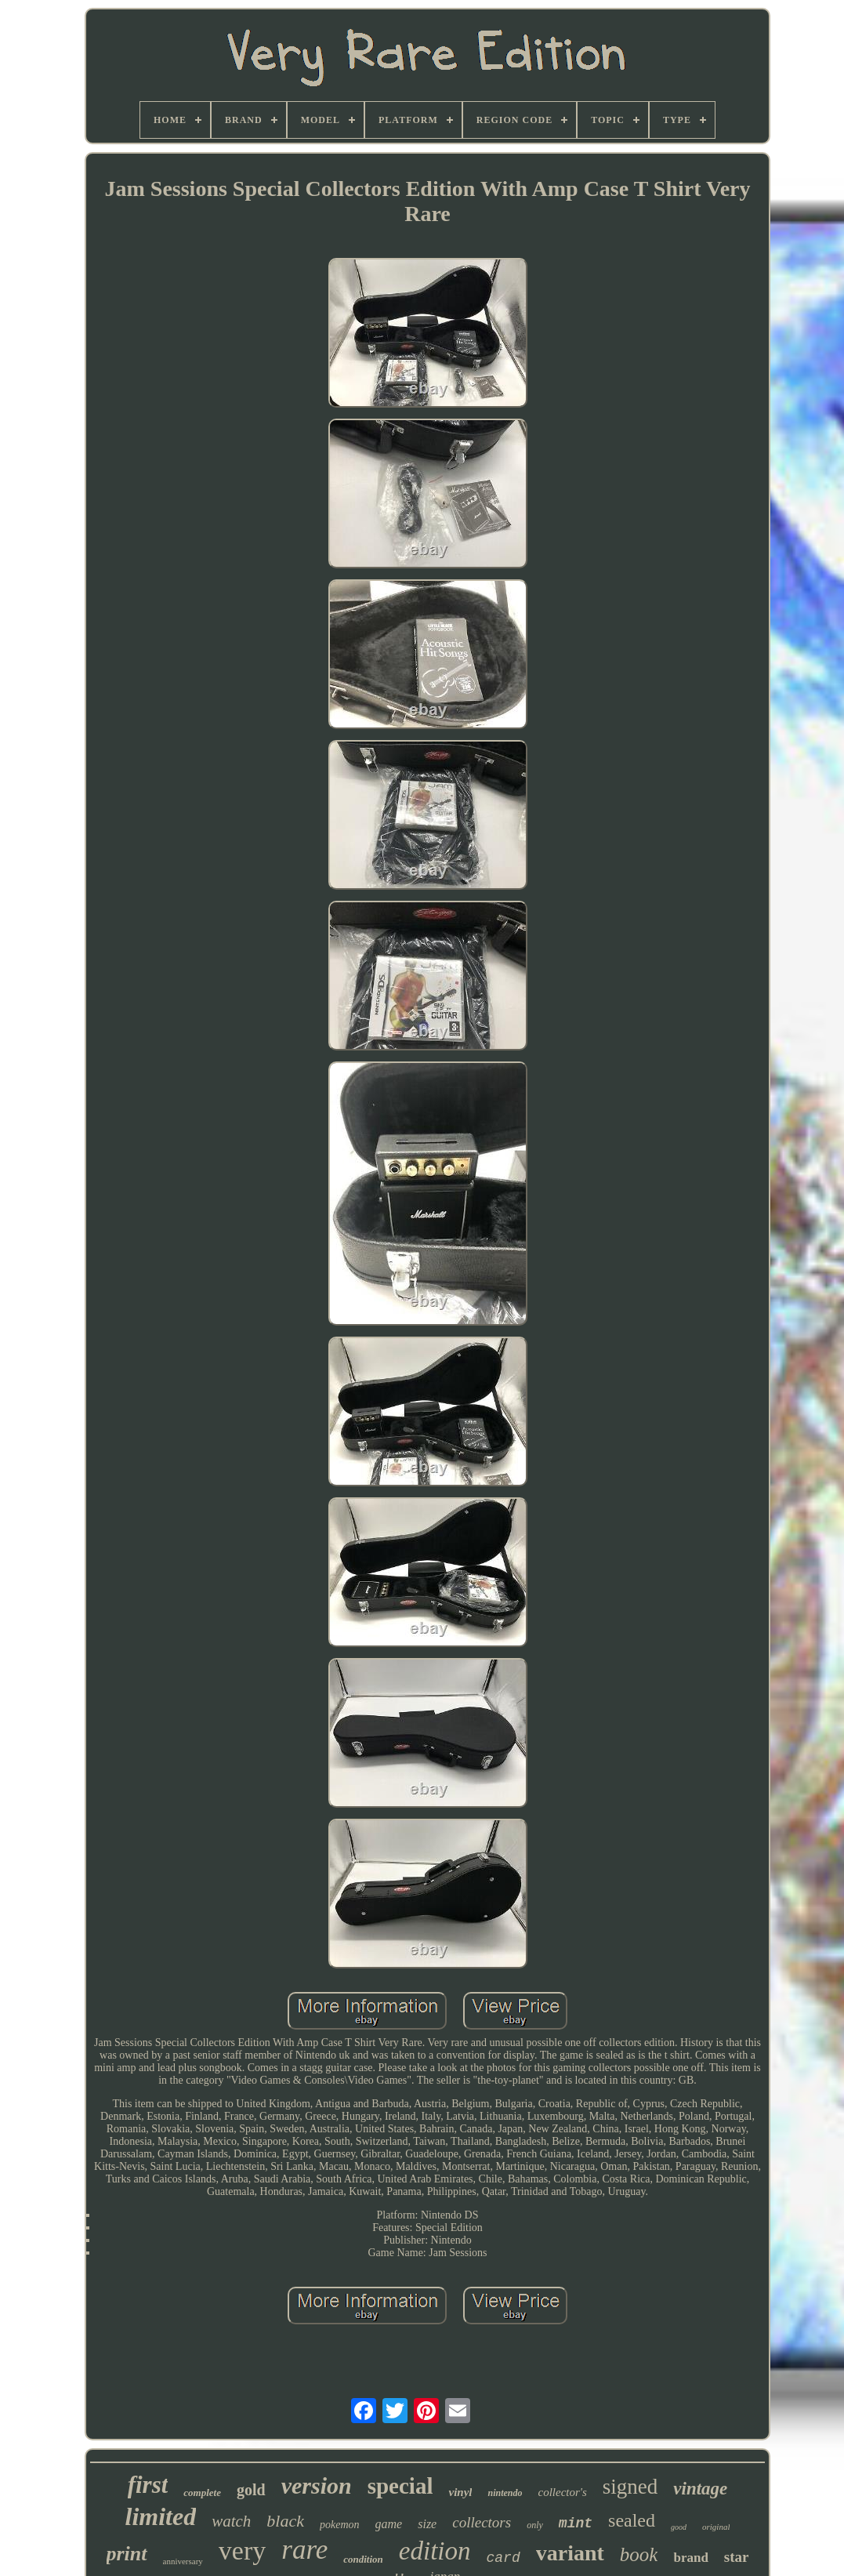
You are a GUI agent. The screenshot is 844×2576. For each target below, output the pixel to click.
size (427, 2524)
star (736, 2557)
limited (161, 2516)
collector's (562, 2492)
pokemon (340, 2525)
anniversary (183, 2561)
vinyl (460, 2492)
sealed (631, 2520)
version (316, 2485)
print (127, 2553)
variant (570, 2553)
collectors (481, 2522)
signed (630, 2486)
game (389, 2524)
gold (251, 2489)
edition (435, 2551)
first (148, 2484)
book (639, 2554)
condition (363, 2559)
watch (231, 2521)
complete (202, 2492)
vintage (700, 2488)
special (400, 2485)
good (678, 2527)
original (716, 2526)
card (503, 2558)
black (285, 2521)
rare (304, 2549)
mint (575, 2523)
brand (690, 2557)
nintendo (504, 2492)
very (242, 2550)
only (535, 2525)
